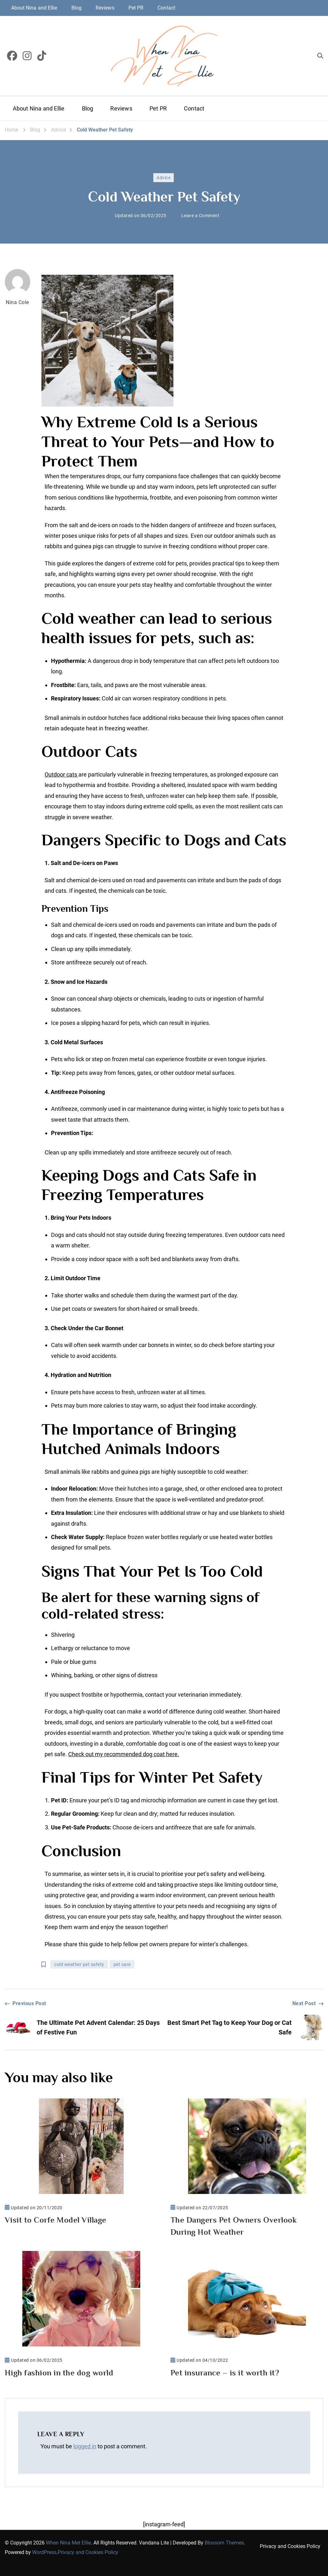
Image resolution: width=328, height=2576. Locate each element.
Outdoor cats (61, 774)
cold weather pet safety (79, 1964)
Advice (164, 177)
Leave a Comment (200, 215)
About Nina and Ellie (34, 8)
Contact (166, 8)
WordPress (44, 2552)
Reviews (105, 8)
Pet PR (136, 8)
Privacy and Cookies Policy (88, 2552)
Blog (76, 8)
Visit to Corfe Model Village (55, 2220)
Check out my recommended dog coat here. (123, 1754)
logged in (84, 2446)
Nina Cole (17, 287)
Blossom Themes (224, 2543)
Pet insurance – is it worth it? (225, 2372)
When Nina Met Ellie (68, 2543)
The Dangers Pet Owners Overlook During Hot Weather (234, 2226)
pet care (122, 1964)
